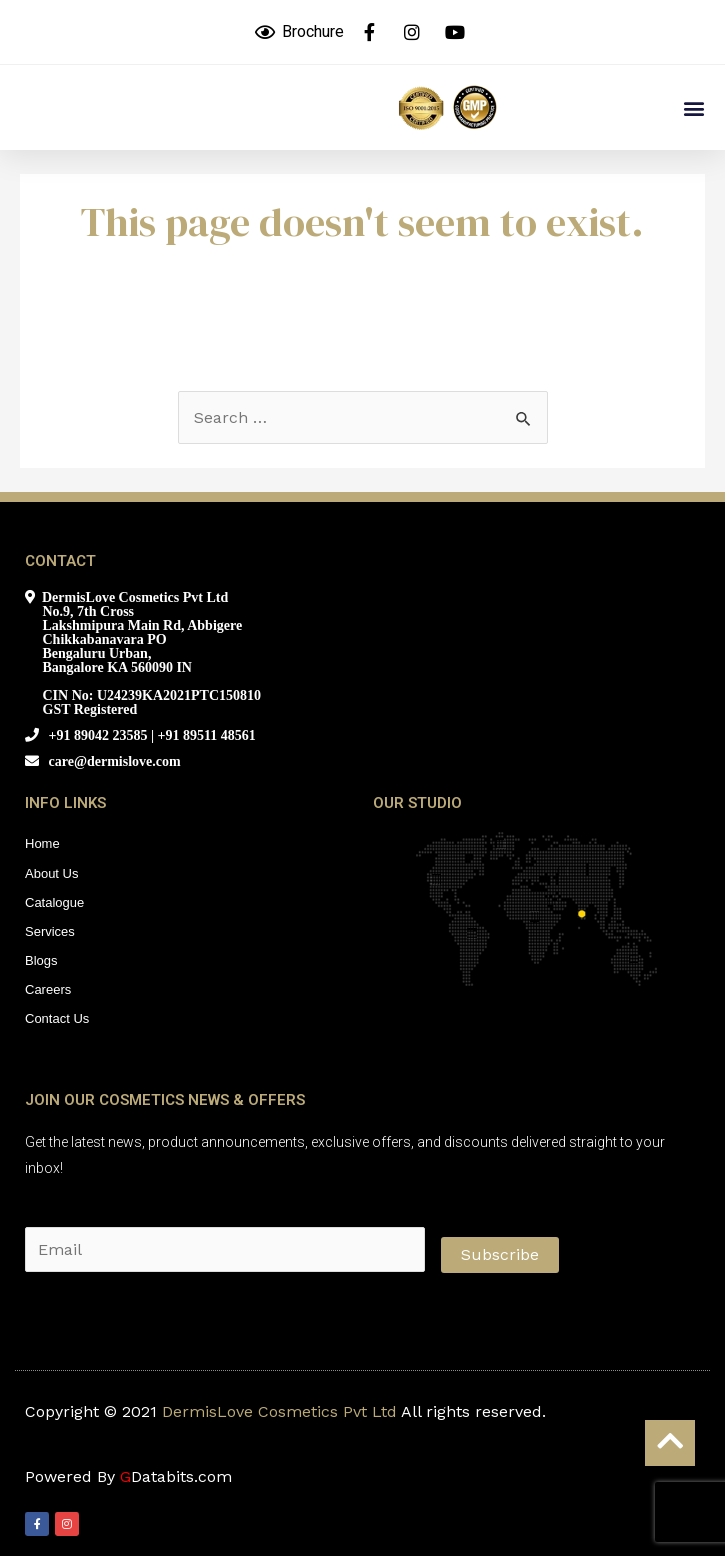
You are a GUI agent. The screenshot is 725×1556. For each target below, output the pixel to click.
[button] (693, 107)
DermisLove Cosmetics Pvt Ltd (279, 1411)
